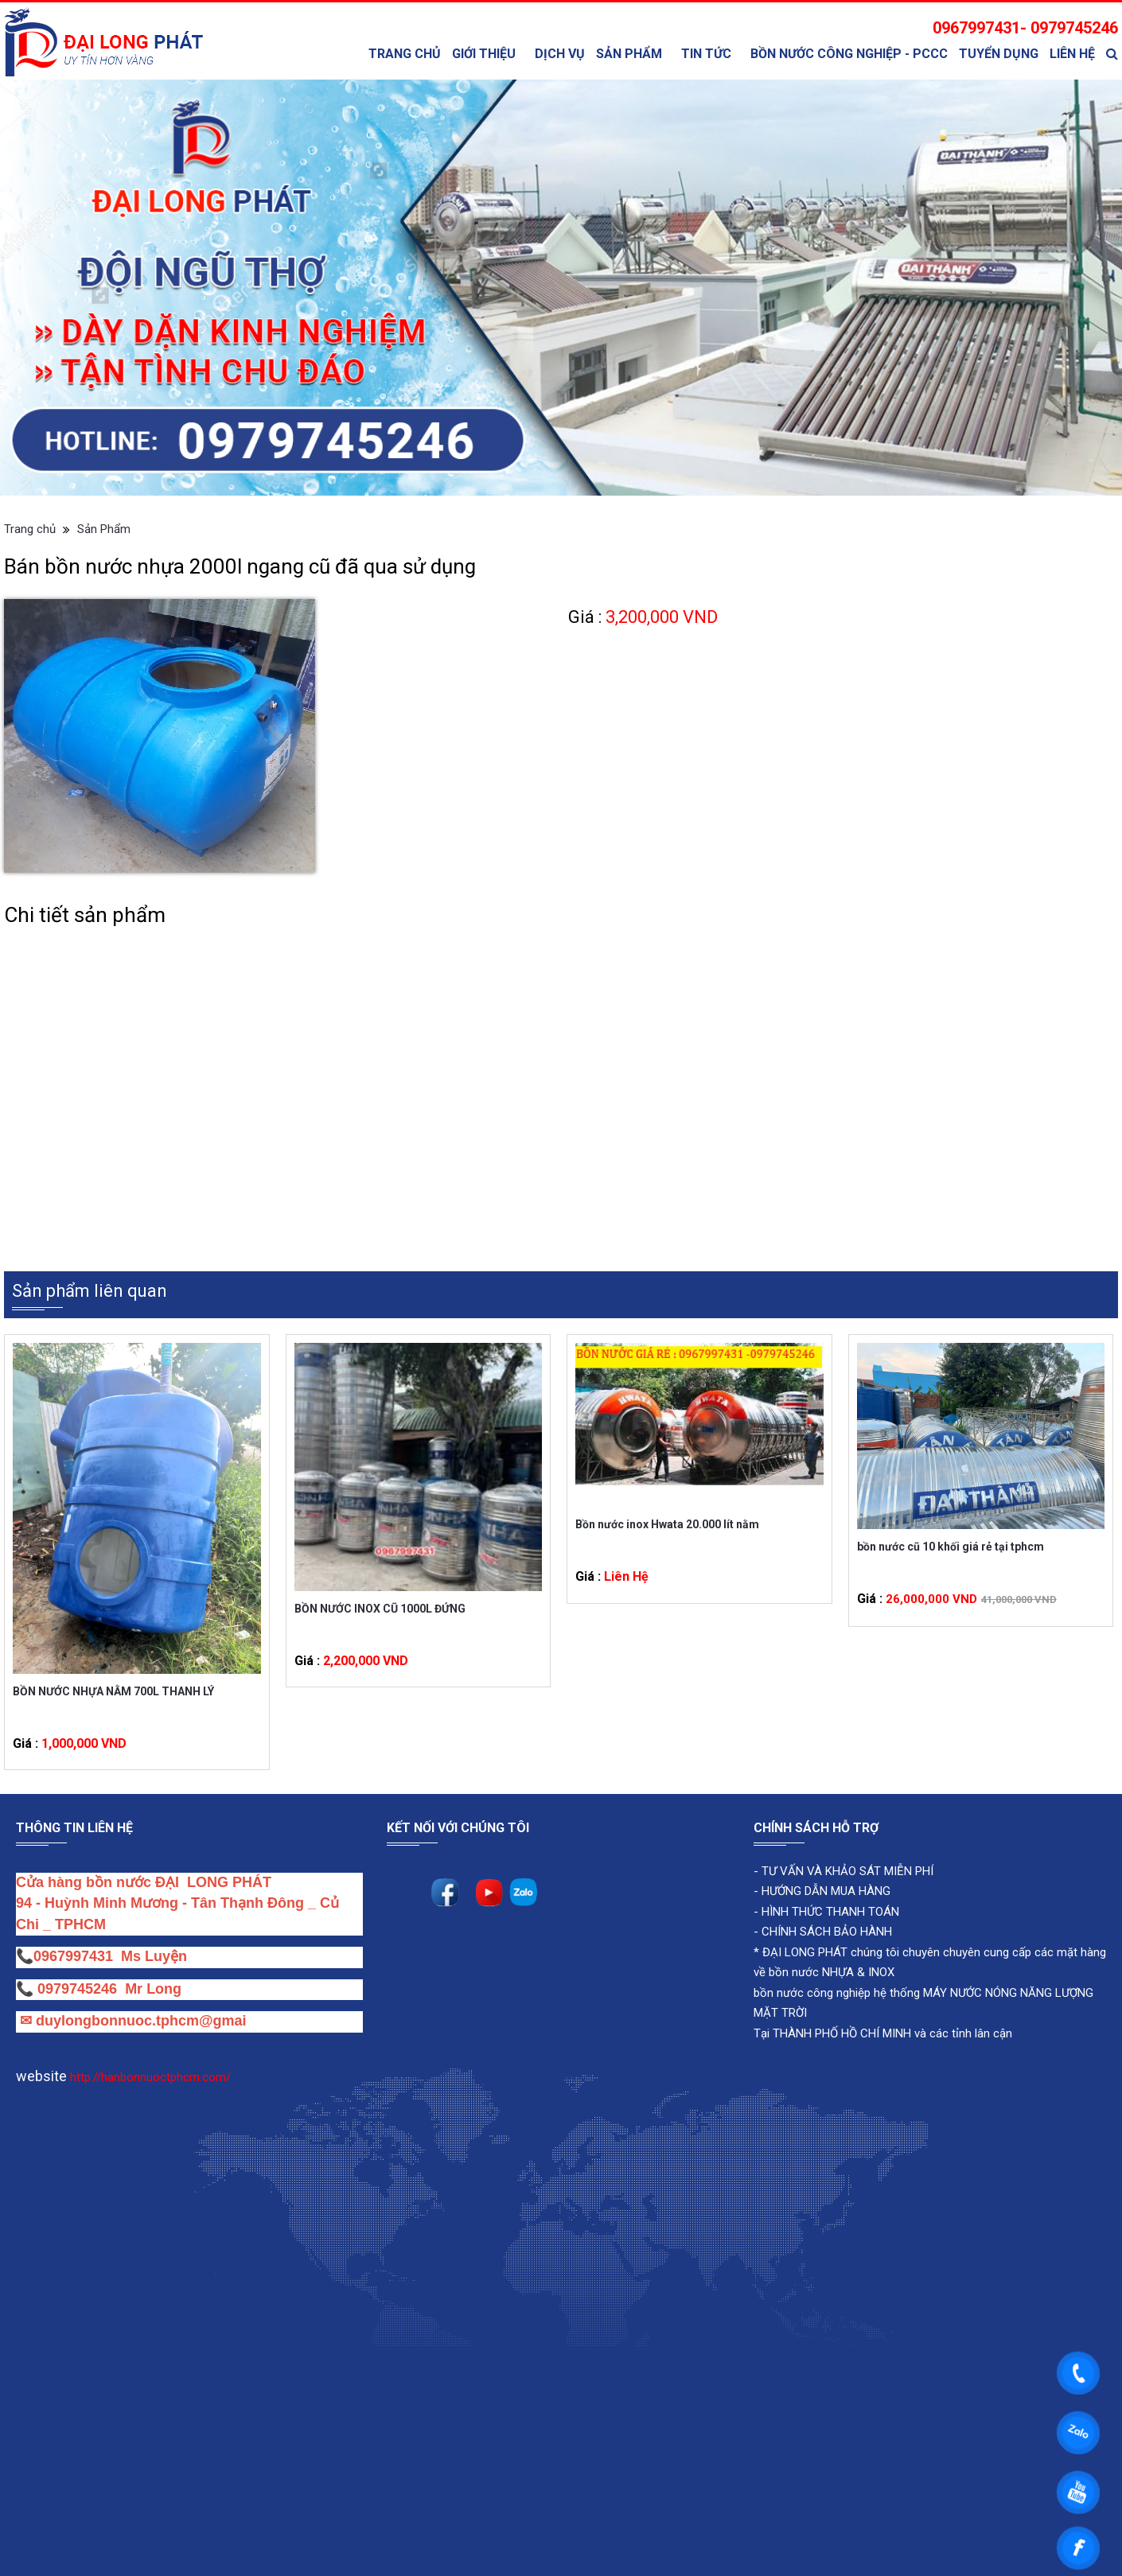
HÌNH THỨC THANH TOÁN (828, 1912)
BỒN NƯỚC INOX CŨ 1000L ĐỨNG (380, 1608)
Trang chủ (404, 53)
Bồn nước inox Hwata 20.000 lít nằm (667, 1524)
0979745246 (81, 1989)
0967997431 (73, 1956)
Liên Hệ (1072, 53)
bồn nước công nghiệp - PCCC (849, 53)
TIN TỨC (706, 53)
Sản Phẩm (629, 53)
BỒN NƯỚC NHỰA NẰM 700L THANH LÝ (113, 1691)
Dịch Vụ (560, 53)
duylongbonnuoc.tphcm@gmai (139, 2021)
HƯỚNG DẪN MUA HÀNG (824, 1891)
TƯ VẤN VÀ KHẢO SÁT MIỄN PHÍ (847, 1871)
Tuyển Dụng (998, 53)
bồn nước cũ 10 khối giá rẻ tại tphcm (950, 1546)
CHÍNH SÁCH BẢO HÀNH (827, 1931)
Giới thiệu (484, 53)
